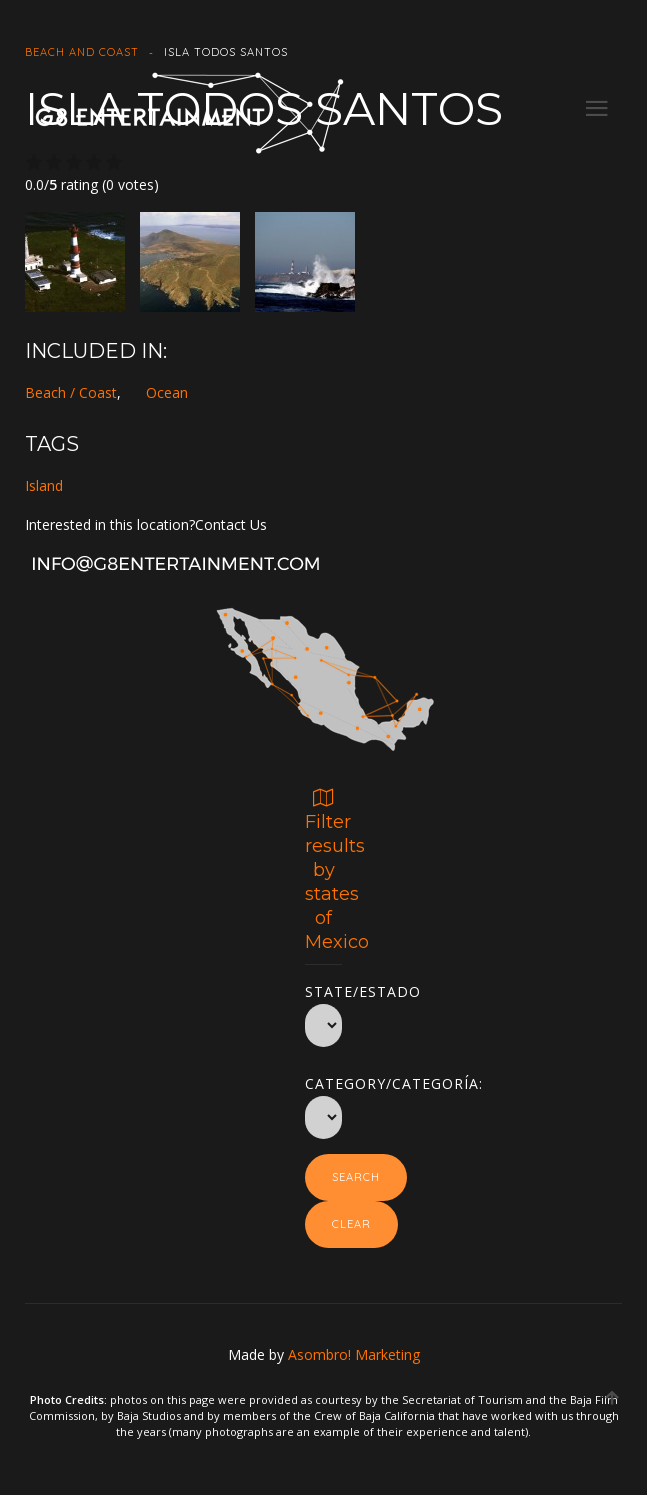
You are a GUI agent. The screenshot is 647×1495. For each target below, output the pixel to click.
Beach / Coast (71, 392)
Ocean (167, 392)
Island (44, 485)
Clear (351, 1224)
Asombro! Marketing (354, 1354)
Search (356, 1177)
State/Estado (323, 988)
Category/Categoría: (323, 1080)
